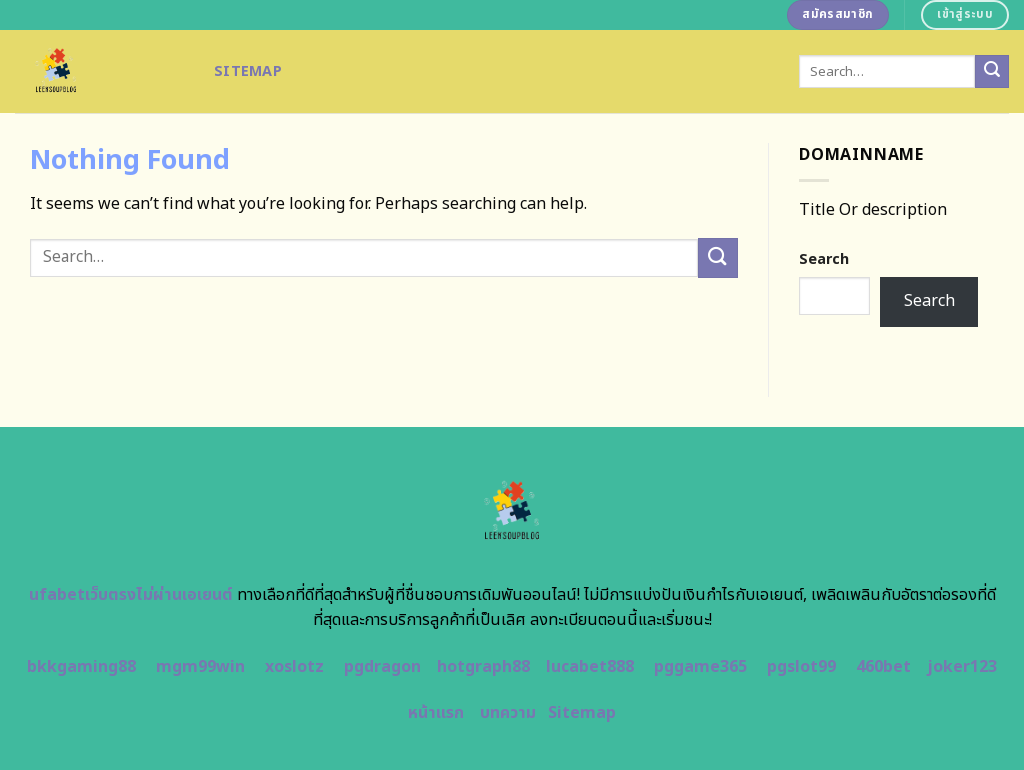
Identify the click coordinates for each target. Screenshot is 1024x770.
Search (824, 259)
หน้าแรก (436, 713)
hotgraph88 (483, 667)
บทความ (508, 713)
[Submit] (992, 72)
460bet (883, 667)
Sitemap (248, 71)
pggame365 (700, 667)
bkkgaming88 (81, 667)
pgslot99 (801, 667)
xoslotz (294, 667)
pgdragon (382, 667)
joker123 (962, 667)
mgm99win (200, 667)
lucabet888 (590, 667)
